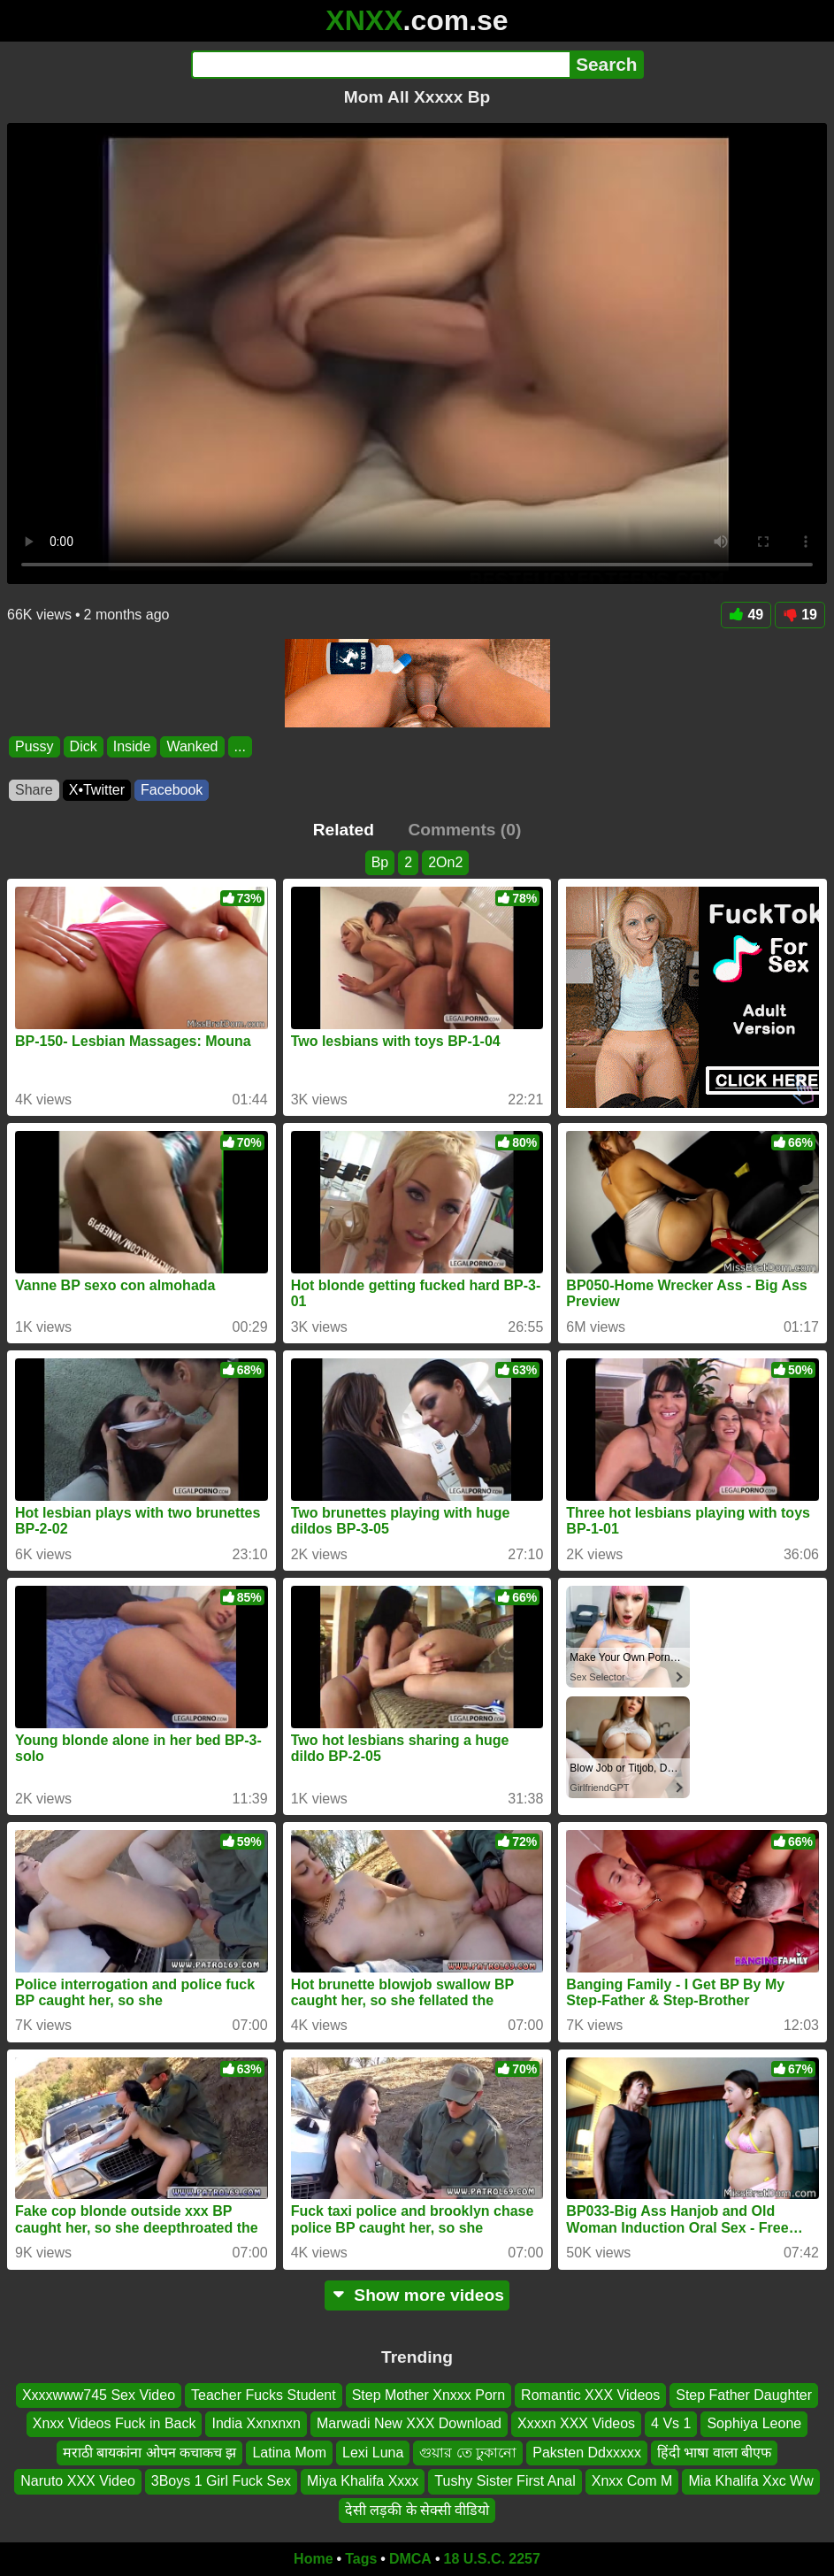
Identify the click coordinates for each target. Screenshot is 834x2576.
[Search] (380, 64)
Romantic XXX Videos (590, 2395)
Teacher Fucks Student (263, 2395)
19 (800, 614)
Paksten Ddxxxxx (586, 2451)
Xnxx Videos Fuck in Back (114, 2423)
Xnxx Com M (632, 2480)
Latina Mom (289, 2451)
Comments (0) (464, 829)
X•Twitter (97, 789)
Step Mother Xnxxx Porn (428, 2395)
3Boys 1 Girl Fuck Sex (221, 2480)
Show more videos (417, 2295)
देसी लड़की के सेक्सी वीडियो (417, 2509)
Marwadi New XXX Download (409, 2423)
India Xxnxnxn (256, 2423)
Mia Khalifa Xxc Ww (750, 2480)
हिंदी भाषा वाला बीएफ (714, 2451)
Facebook (172, 789)
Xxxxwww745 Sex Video (98, 2395)
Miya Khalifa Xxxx (362, 2480)
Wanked (192, 746)
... (240, 746)
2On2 (445, 862)
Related (343, 829)
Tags (361, 2558)
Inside (132, 746)
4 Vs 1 (671, 2423)
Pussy (34, 746)
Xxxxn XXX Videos (576, 2423)
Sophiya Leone (754, 2423)
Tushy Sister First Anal (504, 2480)
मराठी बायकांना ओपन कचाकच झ (150, 2451)
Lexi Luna (372, 2451)
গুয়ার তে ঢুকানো (467, 2451)
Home (313, 2558)
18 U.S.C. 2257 (492, 2558)
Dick (83, 746)
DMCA (410, 2558)
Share (34, 789)
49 (746, 614)
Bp (380, 862)
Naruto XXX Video (77, 2480)
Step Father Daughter (744, 2395)
